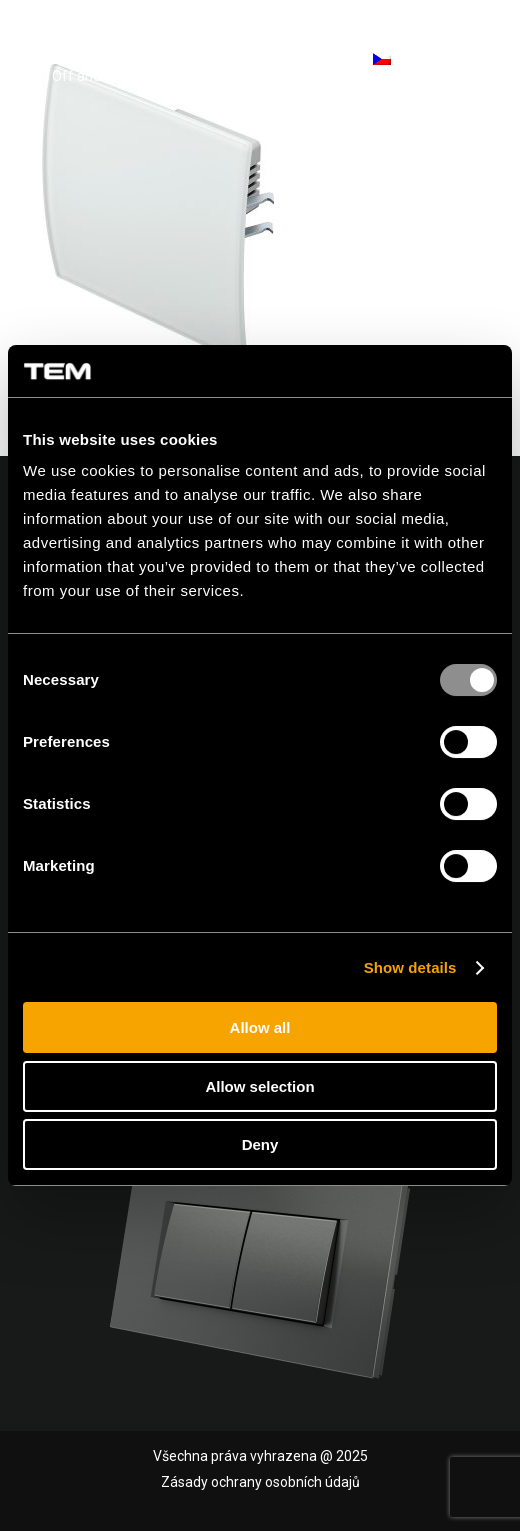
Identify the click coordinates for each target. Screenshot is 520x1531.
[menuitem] (472, 60)
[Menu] (472, 59)
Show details (410, 967)
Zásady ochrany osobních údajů (260, 1482)
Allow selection (259, 1086)
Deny (260, 1144)
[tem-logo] (134, 60)
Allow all (260, 1027)
